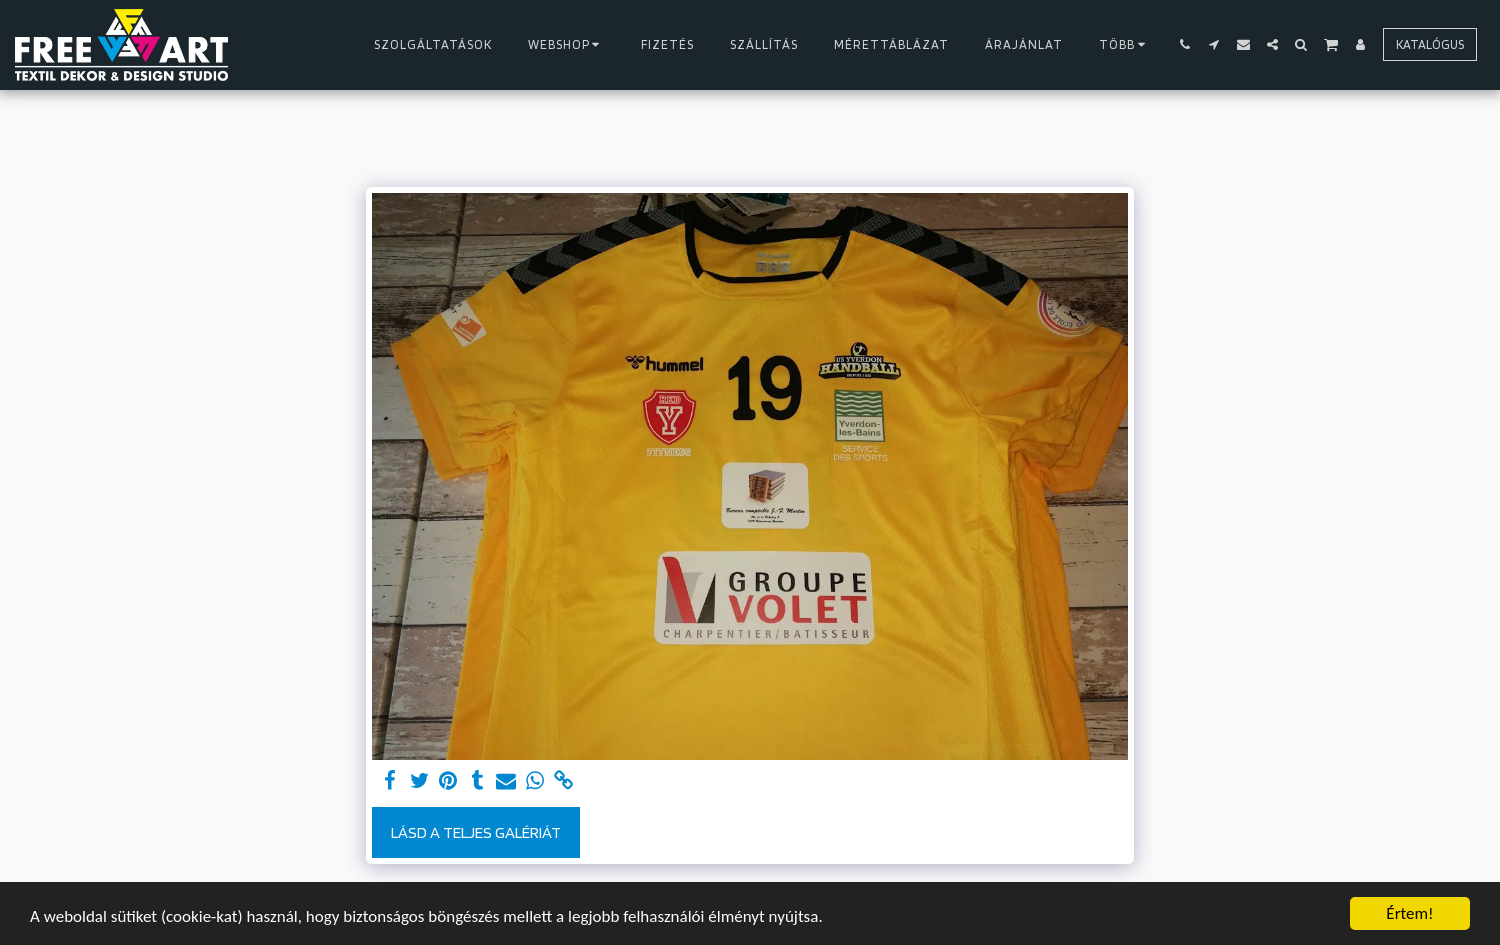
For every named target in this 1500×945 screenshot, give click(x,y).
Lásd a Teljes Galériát (476, 832)
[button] (1185, 44)
